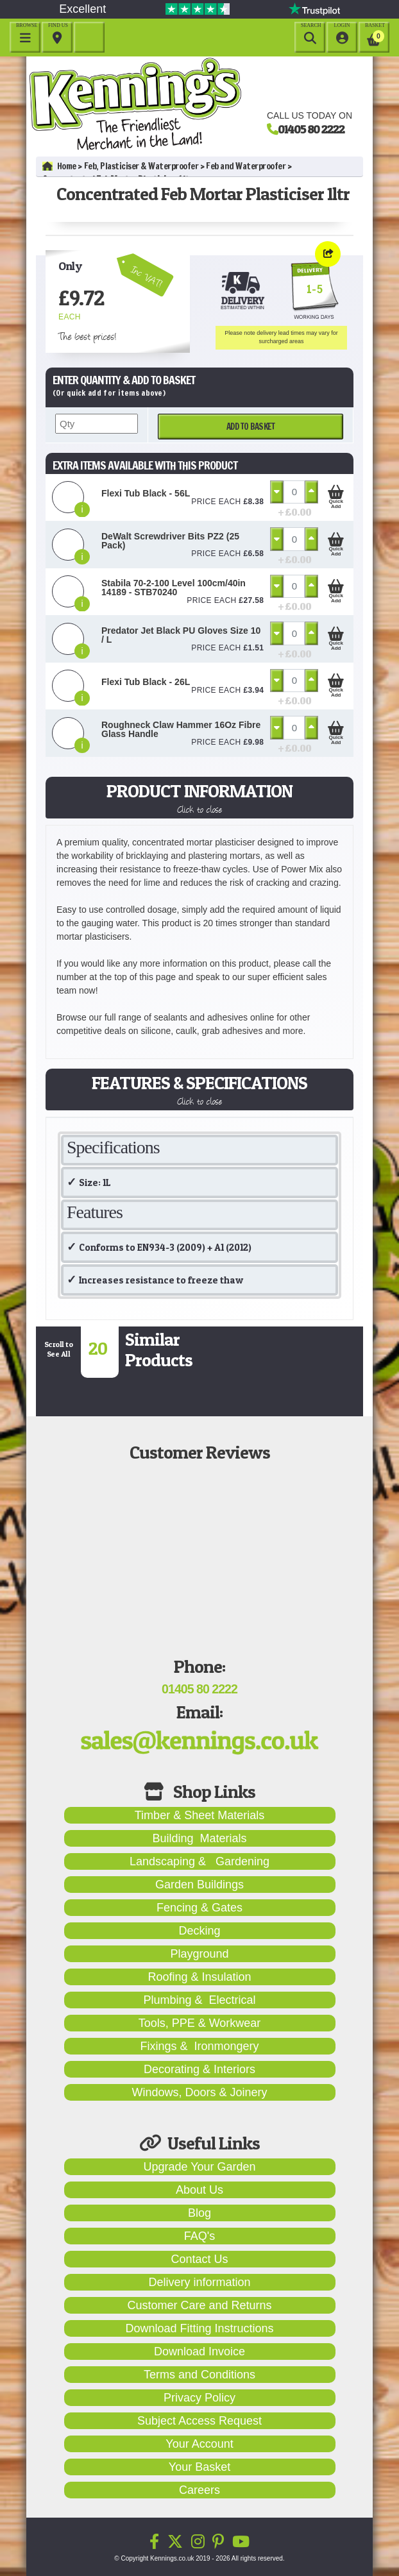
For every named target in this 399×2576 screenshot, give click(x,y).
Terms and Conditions (199, 2374)
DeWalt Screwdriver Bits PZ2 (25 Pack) (170, 540)
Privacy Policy (199, 2397)
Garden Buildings (199, 1884)
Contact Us (199, 2259)
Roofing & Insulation (199, 1976)
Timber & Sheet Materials (199, 1815)
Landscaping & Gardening (199, 1861)
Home (59, 166)
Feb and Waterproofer (245, 166)
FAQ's (199, 2236)
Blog (199, 2213)
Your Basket (199, 2467)
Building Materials (199, 1838)
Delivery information (199, 2282)
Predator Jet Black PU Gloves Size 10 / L (180, 635)
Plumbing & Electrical (199, 2000)
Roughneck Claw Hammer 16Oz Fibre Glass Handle (180, 729)
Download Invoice (199, 2351)
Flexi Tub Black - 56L (145, 493)
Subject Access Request (199, 2420)
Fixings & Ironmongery (199, 2046)
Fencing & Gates (199, 1907)
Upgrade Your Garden (199, 2166)
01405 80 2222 (311, 129)
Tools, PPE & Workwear (200, 2023)
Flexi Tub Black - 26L (145, 682)
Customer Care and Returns (199, 2305)
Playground (199, 1953)
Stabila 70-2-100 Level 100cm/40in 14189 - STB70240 (173, 587)
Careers (199, 2490)
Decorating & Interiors (199, 2069)
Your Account (199, 2443)
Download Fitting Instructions (199, 2328)
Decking (199, 1930)
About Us (199, 2189)
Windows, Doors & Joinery (199, 2092)
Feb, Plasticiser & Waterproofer (141, 166)
